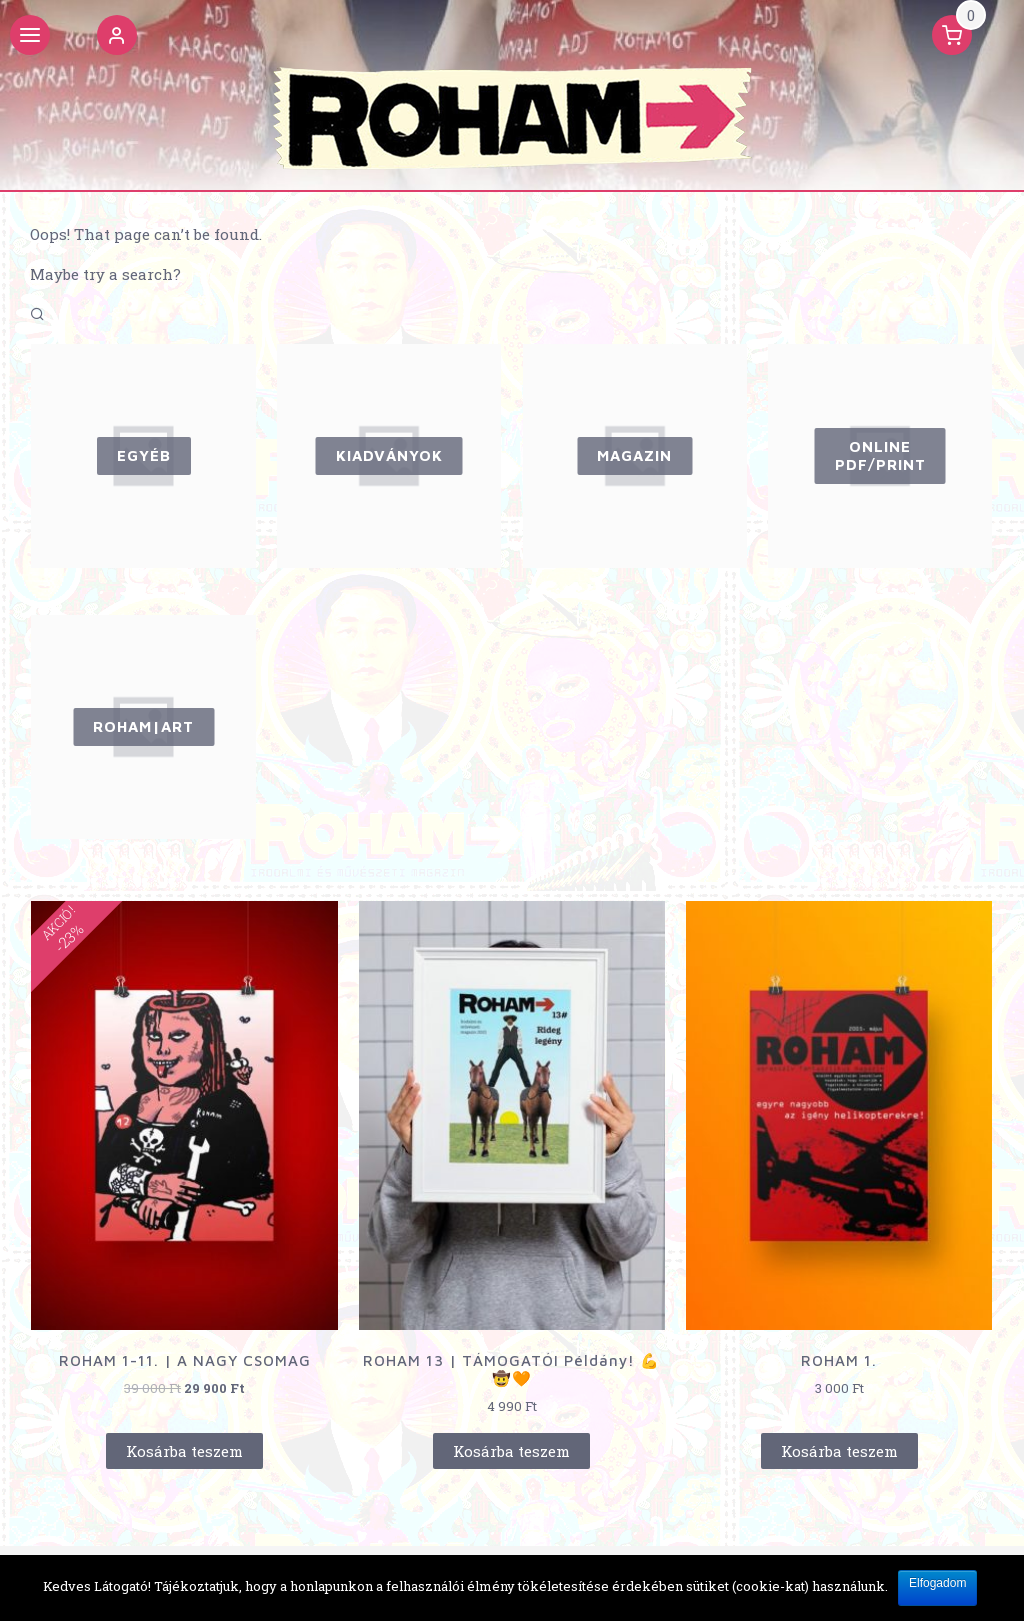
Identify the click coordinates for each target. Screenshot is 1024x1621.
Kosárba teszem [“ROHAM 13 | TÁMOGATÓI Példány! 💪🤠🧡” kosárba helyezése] (511, 1451)
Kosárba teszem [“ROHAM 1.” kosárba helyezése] (839, 1451)
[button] (117, 38)
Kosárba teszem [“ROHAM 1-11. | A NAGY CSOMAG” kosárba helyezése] (184, 1451)
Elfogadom (937, 1583)
